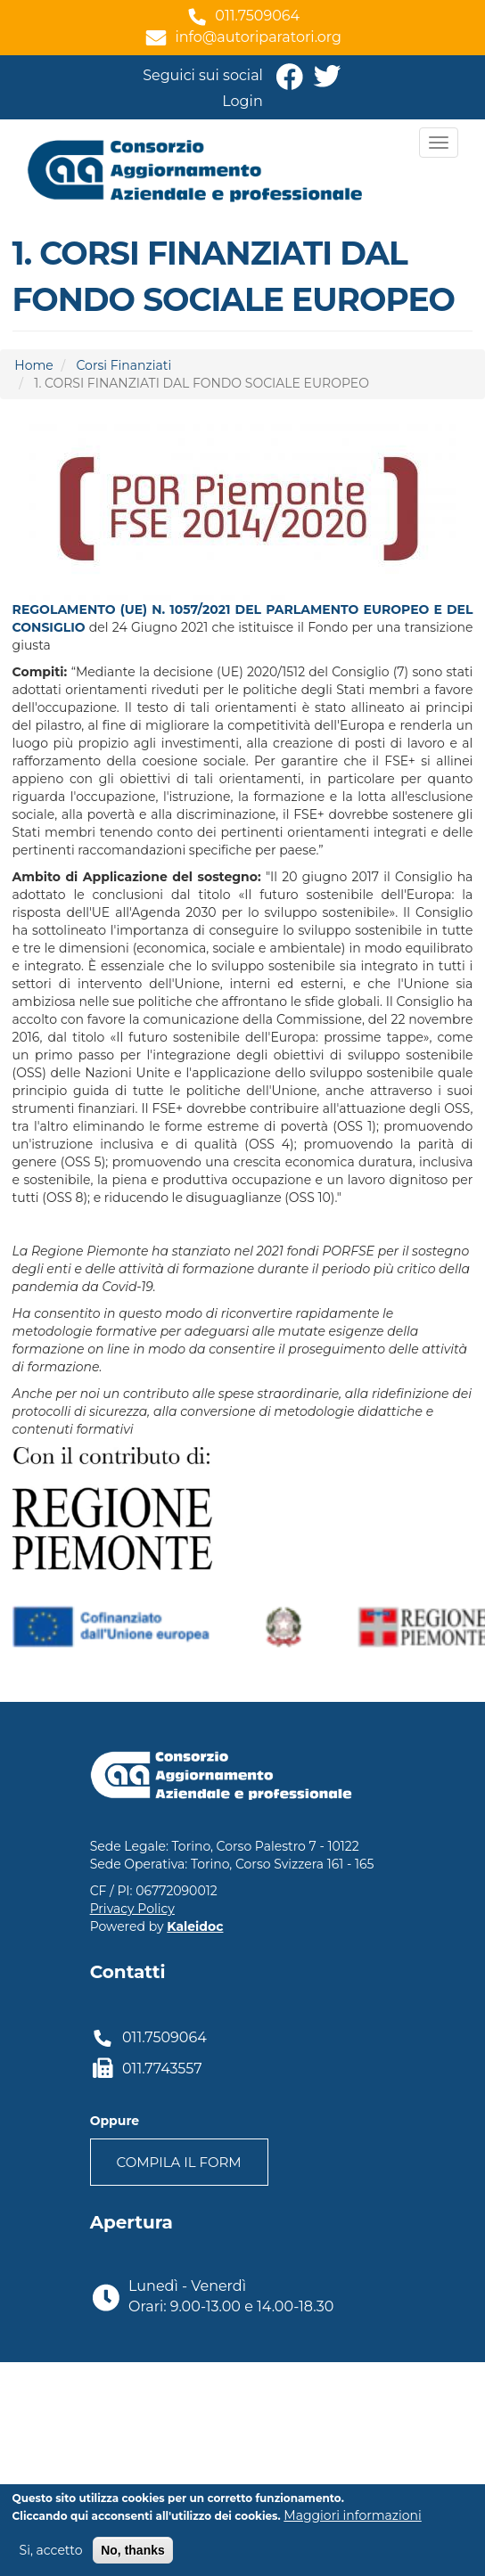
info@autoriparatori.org (258, 37)
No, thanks (133, 2551)
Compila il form (179, 2162)
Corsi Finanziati (124, 365)
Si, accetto (51, 2551)
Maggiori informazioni (352, 2516)
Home (33, 365)
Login (242, 101)
